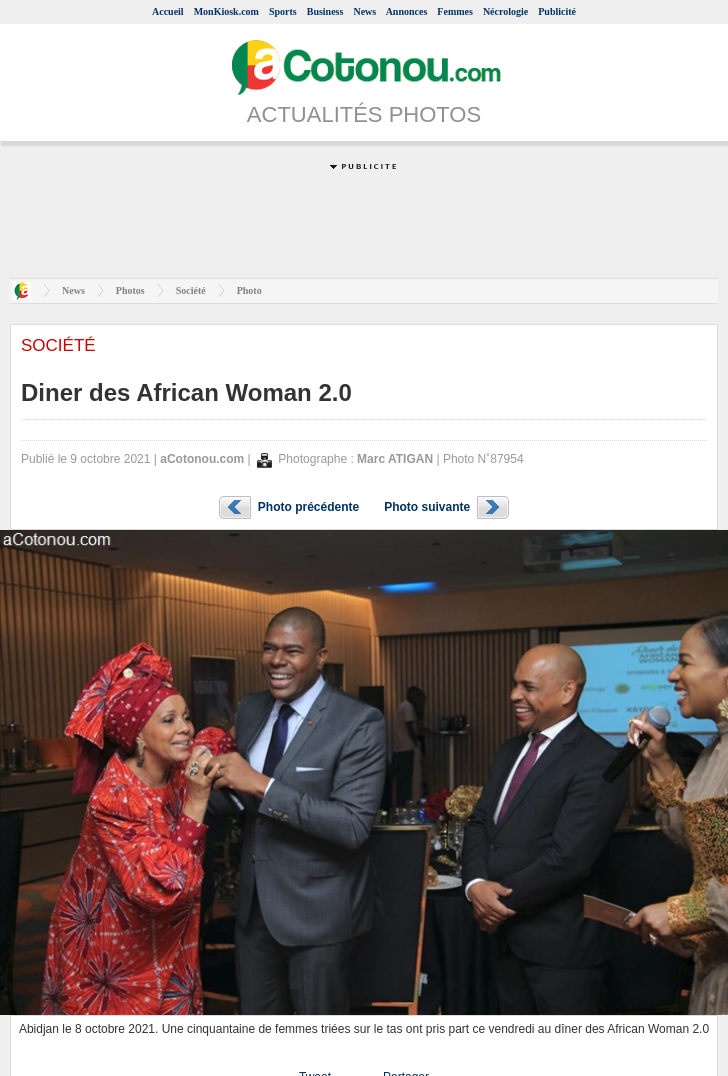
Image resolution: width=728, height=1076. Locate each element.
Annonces (407, 11)
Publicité (557, 11)
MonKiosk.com (226, 11)
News (364, 11)
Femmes (455, 11)
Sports (283, 11)
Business (325, 11)
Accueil (168, 11)
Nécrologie (505, 11)
